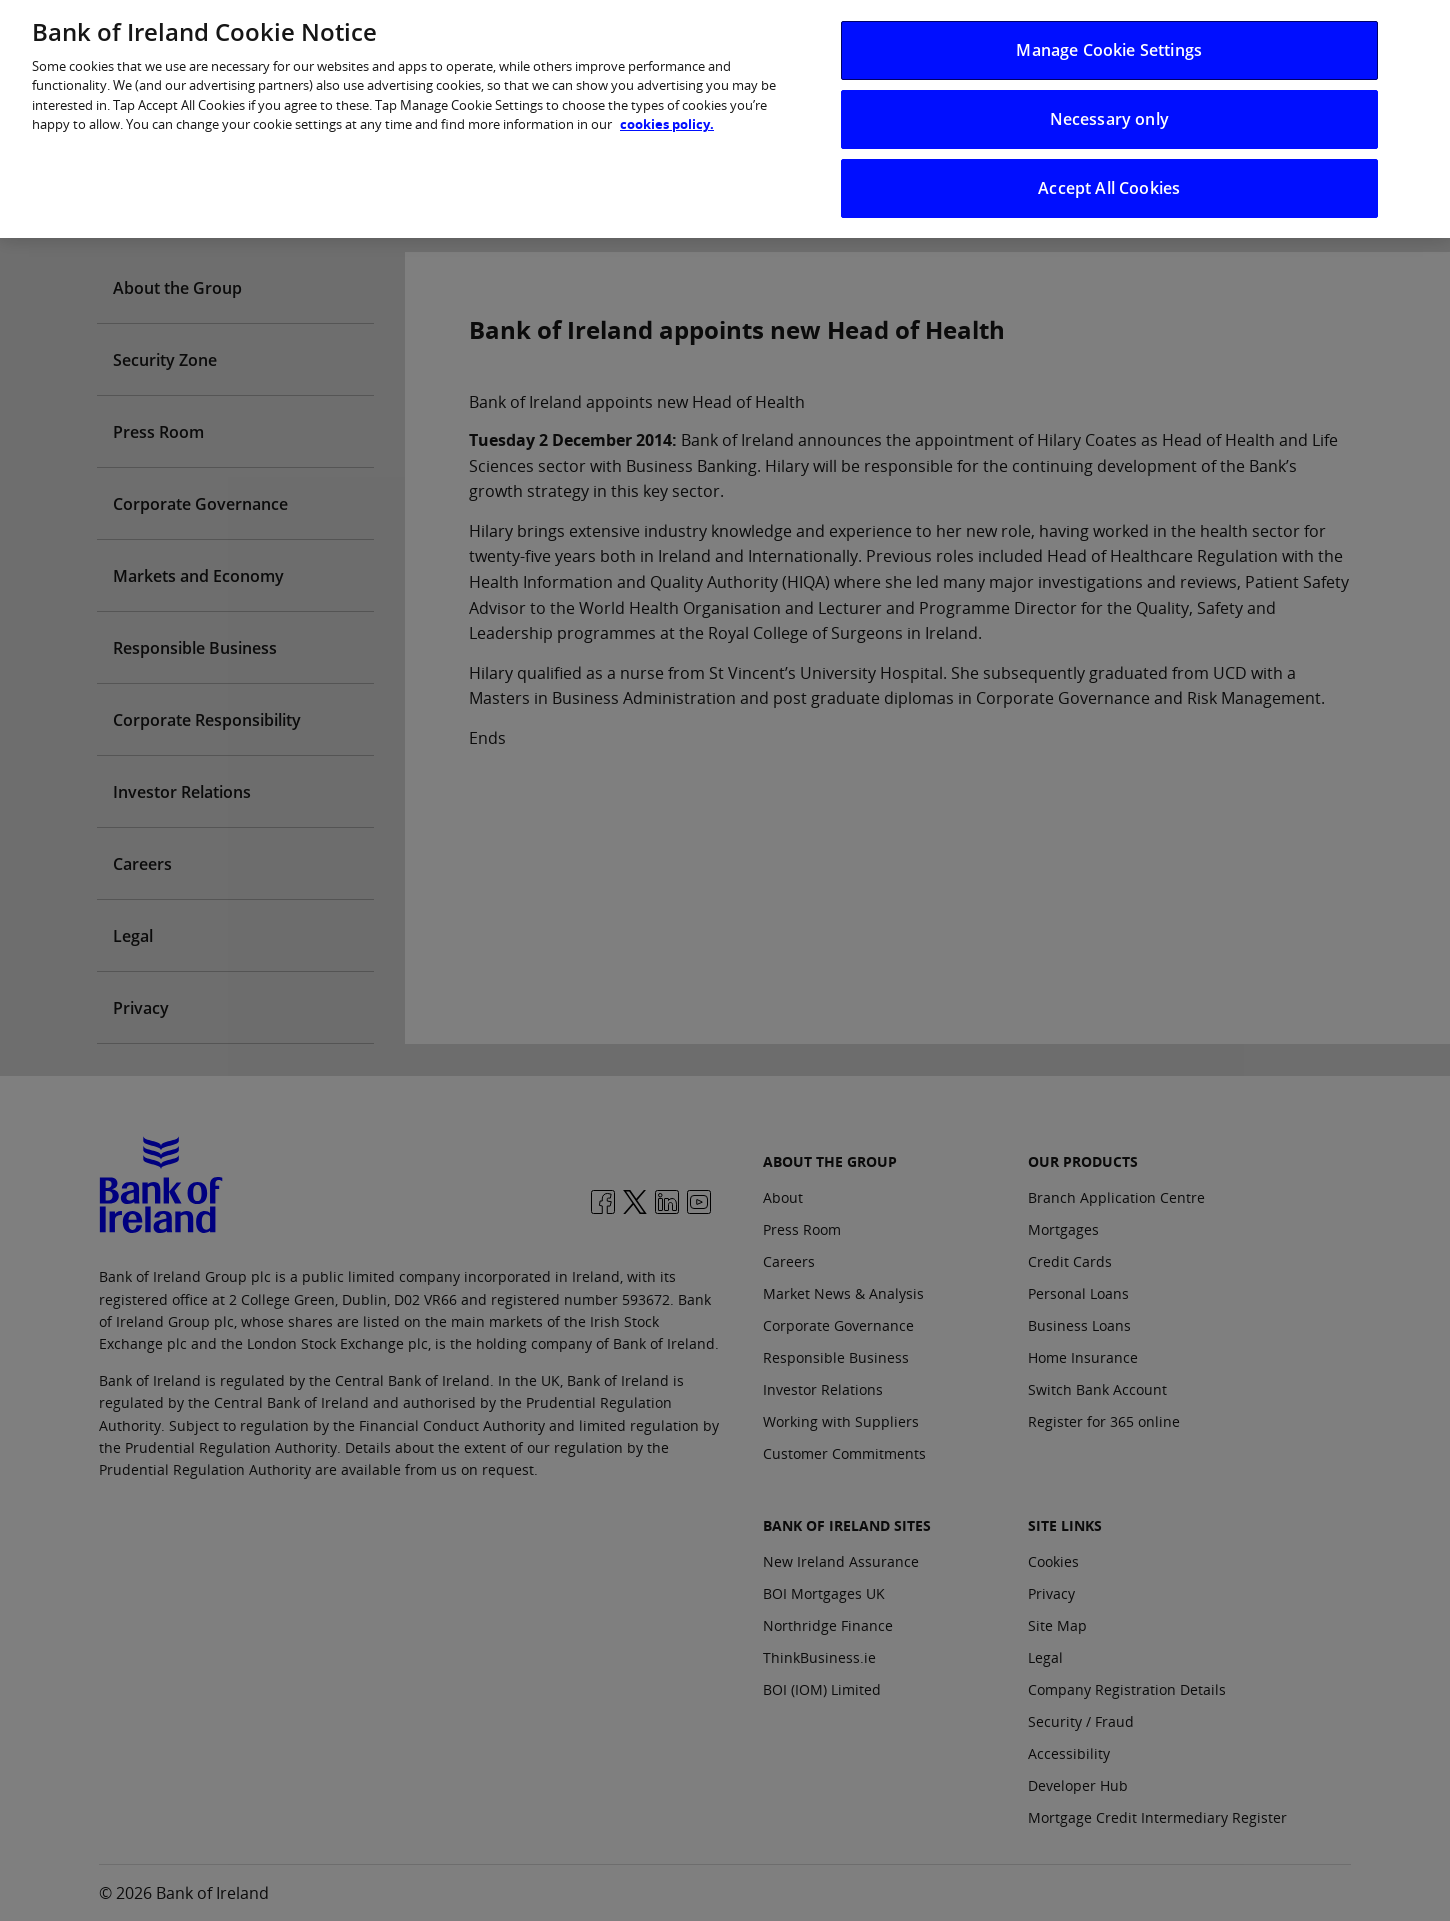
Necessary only (1109, 106)
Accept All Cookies (1109, 176)
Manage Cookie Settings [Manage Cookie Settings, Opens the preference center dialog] (1109, 37)
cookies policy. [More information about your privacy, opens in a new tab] (667, 112)
